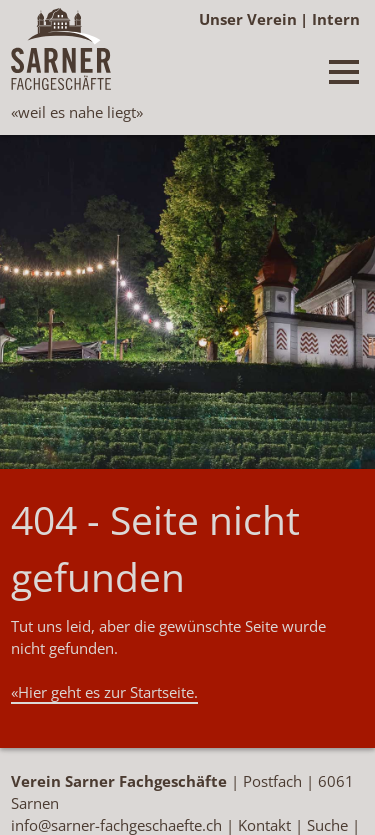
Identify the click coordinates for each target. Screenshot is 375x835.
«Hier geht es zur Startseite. (104, 692)
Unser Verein (248, 19)
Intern (336, 19)
